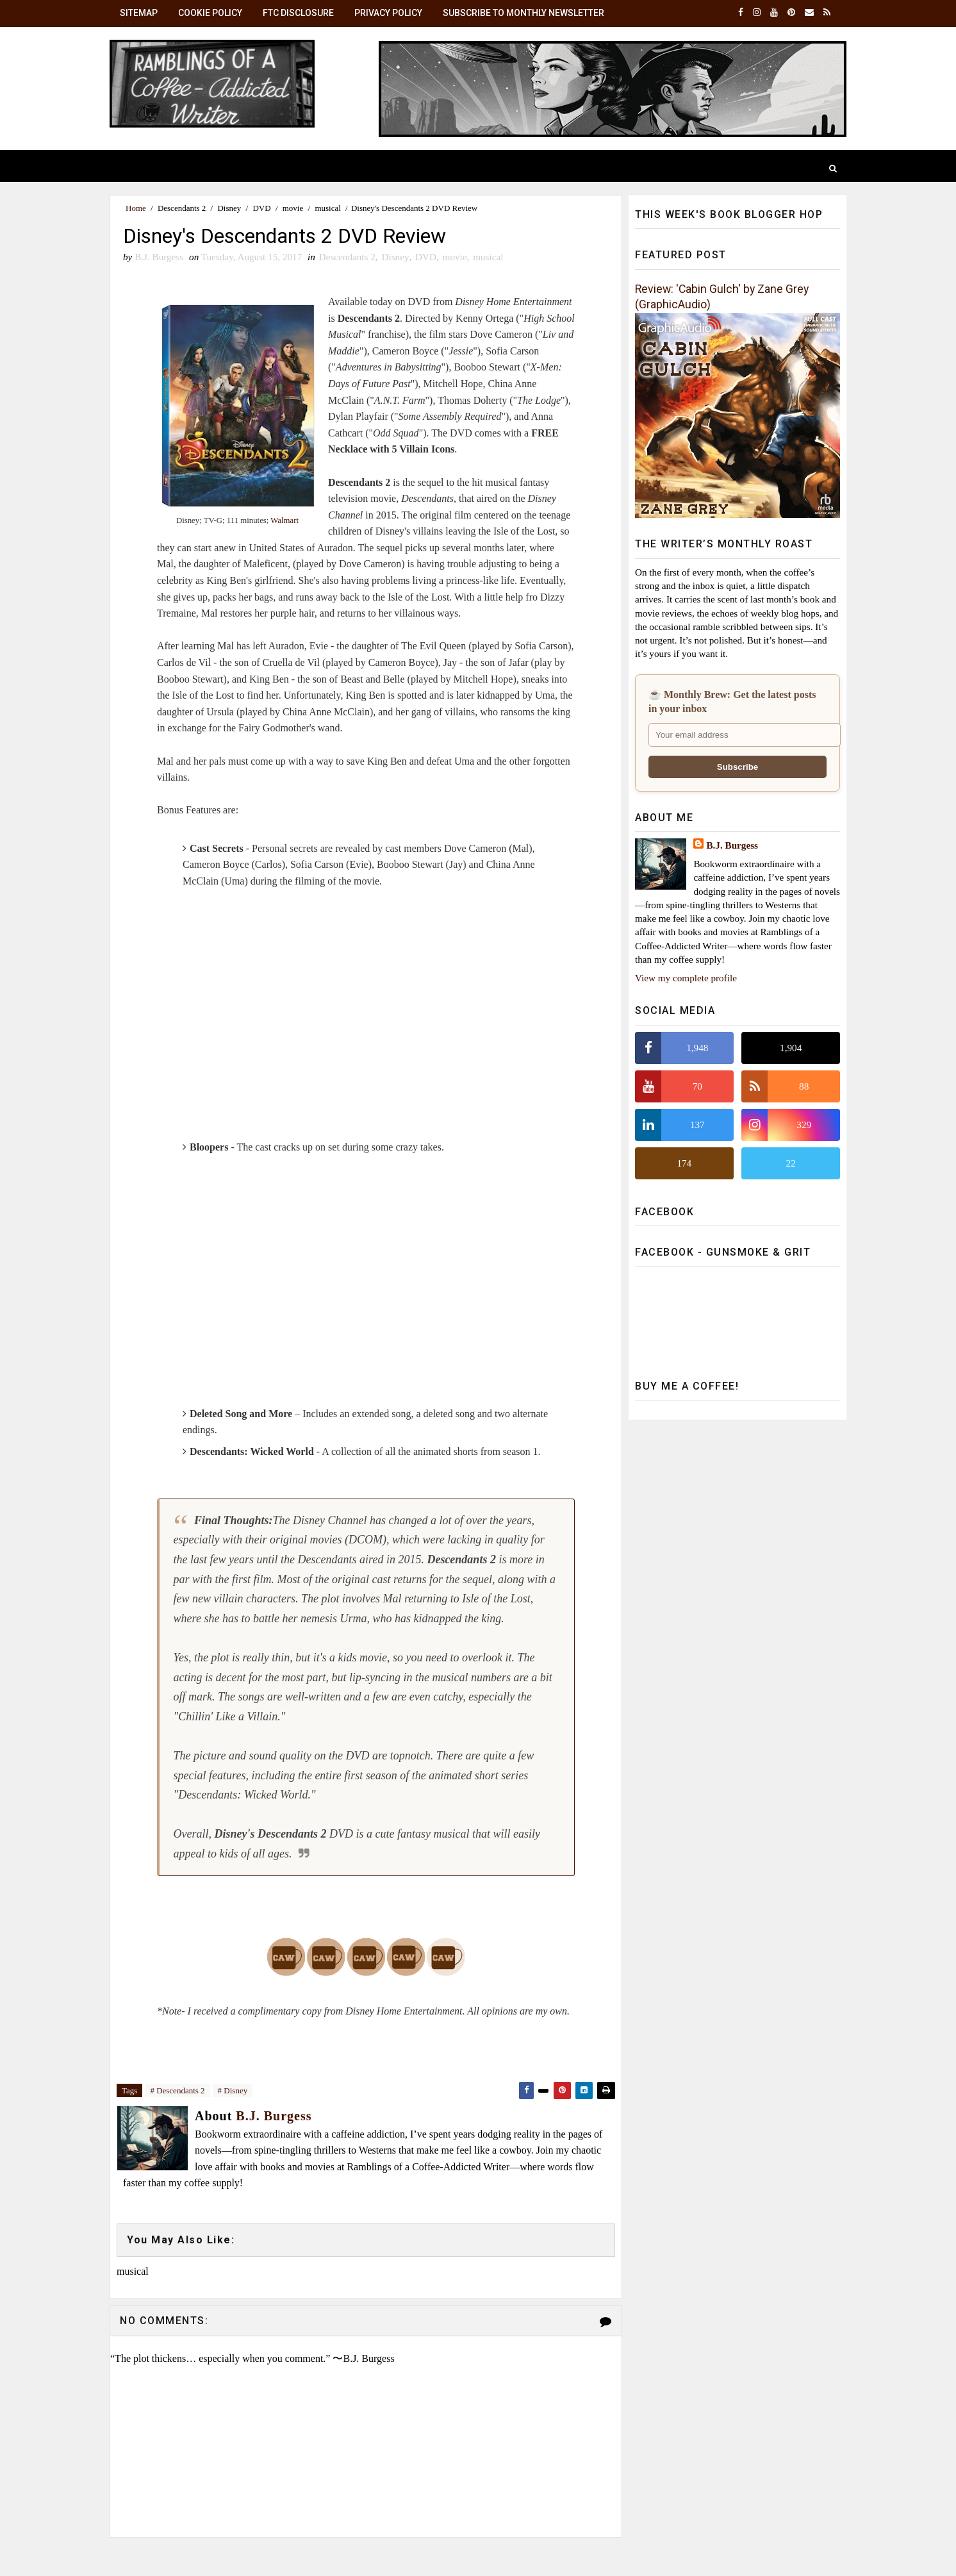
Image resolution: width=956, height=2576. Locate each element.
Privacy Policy (388, 13)
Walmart (284, 520)
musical (327, 208)
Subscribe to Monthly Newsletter (523, 13)
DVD (261, 208)
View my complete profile (686, 977)
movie (293, 208)
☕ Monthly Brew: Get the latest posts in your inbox (732, 701)
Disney (229, 208)
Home (136, 208)
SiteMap (139, 13)
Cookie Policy (210, 13)
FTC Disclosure (298, 13)
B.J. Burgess (732, 845)
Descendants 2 (182, 208)
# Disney (233, 2090)
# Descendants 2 (177, 2090)
